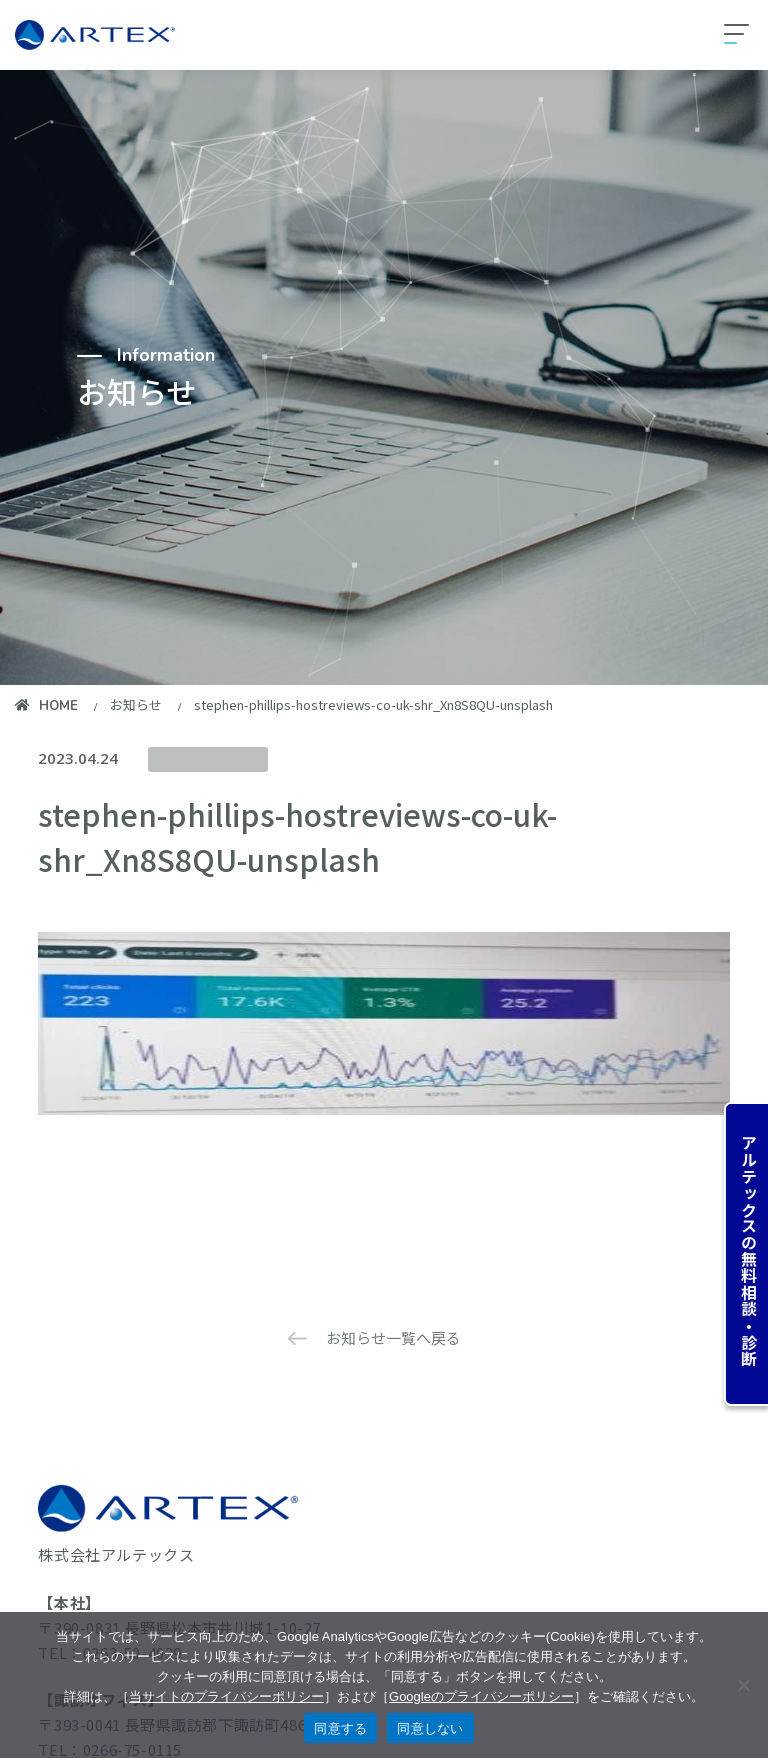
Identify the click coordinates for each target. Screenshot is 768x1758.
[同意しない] (743, 1685)
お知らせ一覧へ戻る (393, 1337)
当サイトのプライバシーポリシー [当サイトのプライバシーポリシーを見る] (226, 1696)
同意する (340, 1728)
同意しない (430, 1728)
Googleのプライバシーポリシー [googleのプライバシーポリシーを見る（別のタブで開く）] (481, 1696)
